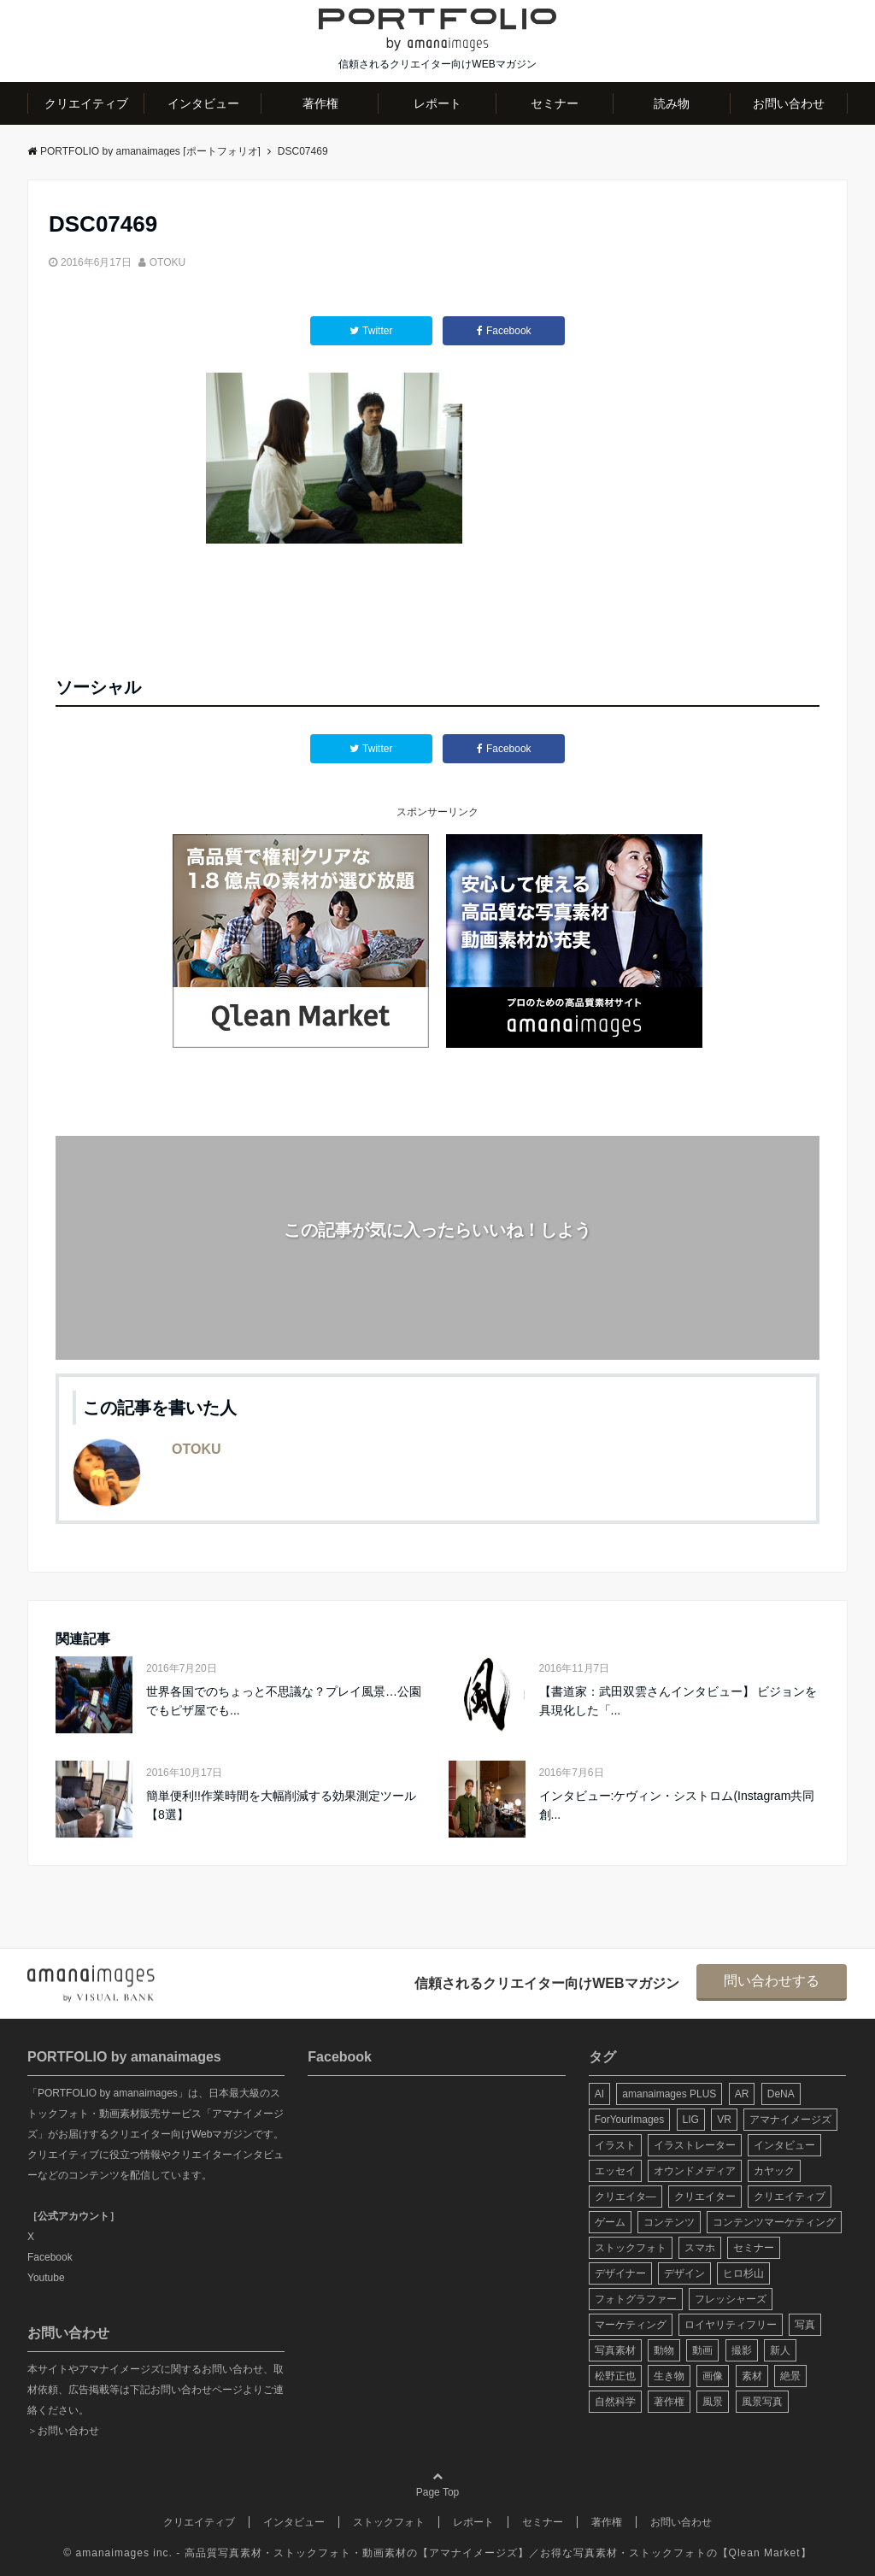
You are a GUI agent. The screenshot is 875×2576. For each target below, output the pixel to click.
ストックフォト (389, 2522)
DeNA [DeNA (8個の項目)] (781, 2094)
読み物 (672, 103)
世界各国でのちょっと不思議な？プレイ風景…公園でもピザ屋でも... (283, 1701)
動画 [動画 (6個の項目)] (702, 2350)
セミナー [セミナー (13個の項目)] (753, 2248)
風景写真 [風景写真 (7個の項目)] (762, 2402)
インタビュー (203, 103)
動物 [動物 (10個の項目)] (664, 2350)
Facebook (50, 2257)
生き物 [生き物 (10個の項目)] (669, 2376)
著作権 (320, 103)
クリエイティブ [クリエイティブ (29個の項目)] (789, 2197)
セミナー (554, 103)
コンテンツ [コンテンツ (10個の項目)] (669, 2222)
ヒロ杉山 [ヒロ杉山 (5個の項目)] (743, 2273)
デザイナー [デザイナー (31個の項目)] (620, 2273)
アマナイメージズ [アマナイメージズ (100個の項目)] (790, 2120)
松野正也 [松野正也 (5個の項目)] (615, 2376)
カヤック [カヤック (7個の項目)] (774, 2171)
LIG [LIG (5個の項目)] (691, 2120)
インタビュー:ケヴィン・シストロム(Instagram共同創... (677, 1805)
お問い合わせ (789, 103)
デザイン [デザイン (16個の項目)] (684, 2273)
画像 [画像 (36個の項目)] (712, 2376)
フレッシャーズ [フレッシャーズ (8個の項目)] (730, 2299)
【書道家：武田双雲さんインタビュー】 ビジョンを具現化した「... (678, 1701)
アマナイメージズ (473, 2553)
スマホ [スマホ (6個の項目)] (699, 2248)
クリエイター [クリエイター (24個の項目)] (705, 2197)
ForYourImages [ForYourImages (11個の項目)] (630, 2120)
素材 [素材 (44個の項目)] (752, 2376)
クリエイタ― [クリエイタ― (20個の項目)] (625, 2197)
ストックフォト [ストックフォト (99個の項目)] (631, 2248)
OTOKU (167, 262)
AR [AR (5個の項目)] (742, 2094)
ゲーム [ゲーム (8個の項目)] (610, 2222)
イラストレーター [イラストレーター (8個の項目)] (695, 2145)
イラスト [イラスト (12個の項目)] (615, 2145)
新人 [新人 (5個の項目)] (780, 2350)
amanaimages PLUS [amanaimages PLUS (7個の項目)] (669, 2094)
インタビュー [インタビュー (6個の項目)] (784, 2145)
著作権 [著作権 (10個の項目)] (669, 2402)
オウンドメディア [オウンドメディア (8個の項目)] (695, 2171)
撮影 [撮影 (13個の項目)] (741, 2350)
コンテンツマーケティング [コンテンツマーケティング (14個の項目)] (774, 2222)
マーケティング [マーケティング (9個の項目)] (631, 2325)
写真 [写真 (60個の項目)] (805, 2325)
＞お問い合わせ (63, 2431)
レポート (437, 103)
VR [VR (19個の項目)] (724, 2120)
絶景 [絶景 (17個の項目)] (790, 2376)
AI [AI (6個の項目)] (599, 2094)
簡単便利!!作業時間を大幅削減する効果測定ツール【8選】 (281, 1805)
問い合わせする (771, 1980)
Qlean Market (765, 2553)
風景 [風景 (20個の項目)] (712, 2402)
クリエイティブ (86, 103)
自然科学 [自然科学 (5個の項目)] (615, 2402)
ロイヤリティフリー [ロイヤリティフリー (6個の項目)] (730, 2325)
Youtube (46, 2278)
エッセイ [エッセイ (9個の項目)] (615, 2171)
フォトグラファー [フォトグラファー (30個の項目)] (636, 2299)
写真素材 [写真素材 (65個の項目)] (615, 2350)
